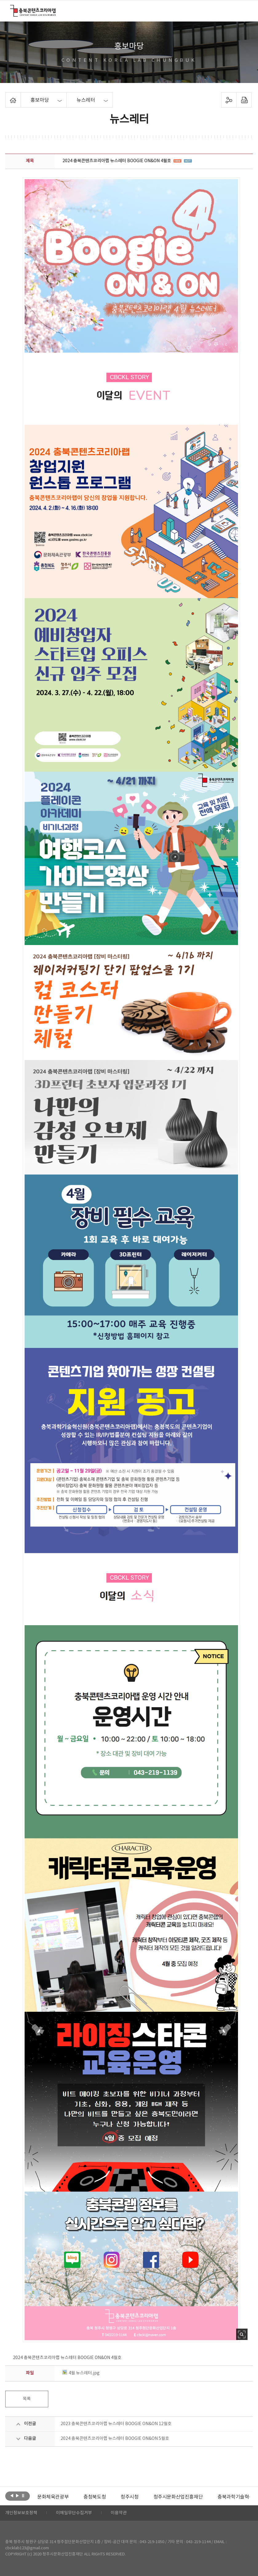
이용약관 (119, 2513)
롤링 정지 (23, 2495)
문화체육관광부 (53, 2497)
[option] (53, 2497)
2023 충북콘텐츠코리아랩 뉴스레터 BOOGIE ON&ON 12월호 (116, 2423)
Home (7, 96)
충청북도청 (94, 2497)
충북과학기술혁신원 (237, 2497)
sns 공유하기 (229, 99)
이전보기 (12, 2495)
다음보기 (17, 2495)
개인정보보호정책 (21, 2513)
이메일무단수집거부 (74, 2513)
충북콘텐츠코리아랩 (11, 8)
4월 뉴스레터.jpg (81, 2373)
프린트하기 (244, 99)
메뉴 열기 (244, 10)
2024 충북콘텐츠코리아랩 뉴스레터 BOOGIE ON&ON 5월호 (115, 2438)
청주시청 (129, 2497)
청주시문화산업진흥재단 (178, 2497)
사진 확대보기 (242, 2334)
